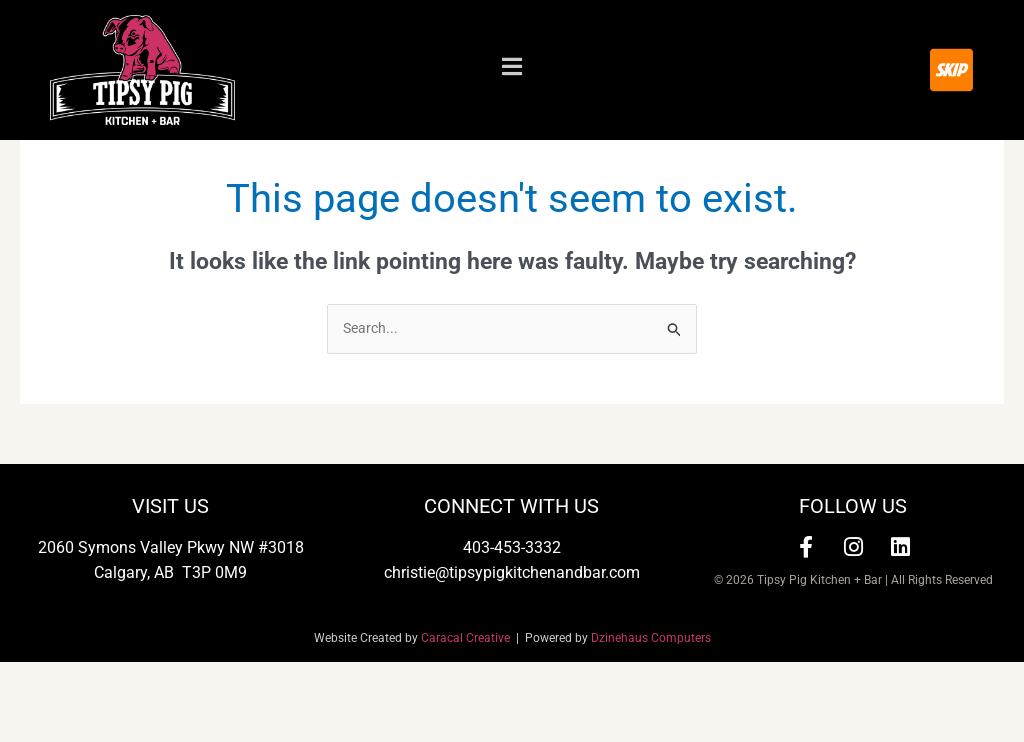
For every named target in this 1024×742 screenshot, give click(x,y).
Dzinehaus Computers (651, 719)
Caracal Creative (468, 719)
